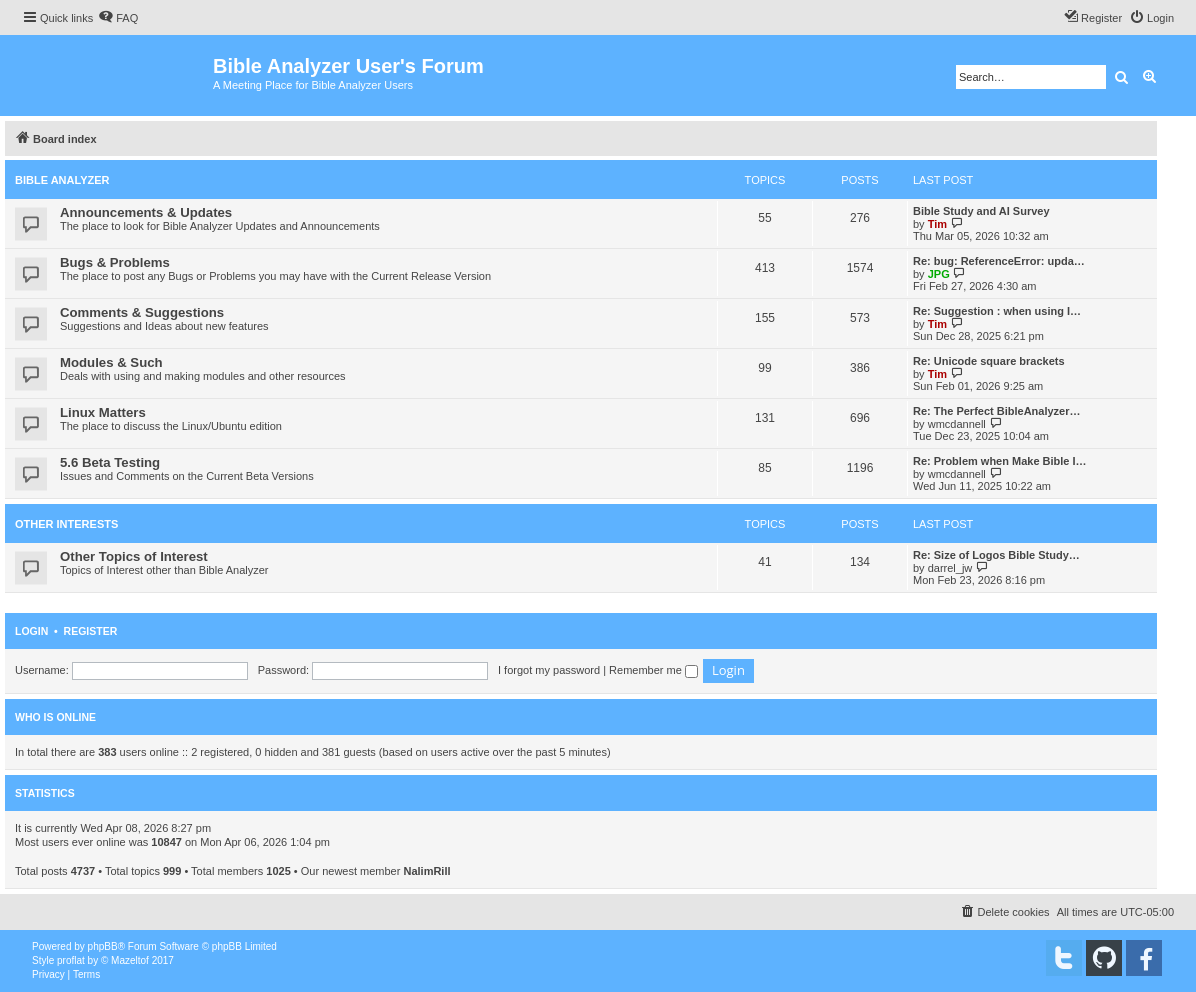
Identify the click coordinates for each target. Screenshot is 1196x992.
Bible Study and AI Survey (981, 211)
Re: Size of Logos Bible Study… (996, 555)
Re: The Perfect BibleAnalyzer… (997, 411)
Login (31, 631)
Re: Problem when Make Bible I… (1000, 461)
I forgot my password (549, 670)
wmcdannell (957, 424)
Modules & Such (111, 362)
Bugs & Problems (115, 262)
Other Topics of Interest (134, 556)
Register (91, 631)
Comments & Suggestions (142, 312)
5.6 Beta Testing (110, 462)
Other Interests (66, 524)
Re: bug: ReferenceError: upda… (999, 261)
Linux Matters (103, 412)
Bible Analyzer (62, 180)
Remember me (653, 670)
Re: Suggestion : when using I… (997, 311)
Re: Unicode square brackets (989, 361)
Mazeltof (130, 960)
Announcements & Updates (146, 212)
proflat (71, 960)
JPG (939, 274)
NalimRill (426, 871)
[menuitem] (118, 18)
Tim (937, 224)
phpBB (103, 946)
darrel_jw (950, 568)
